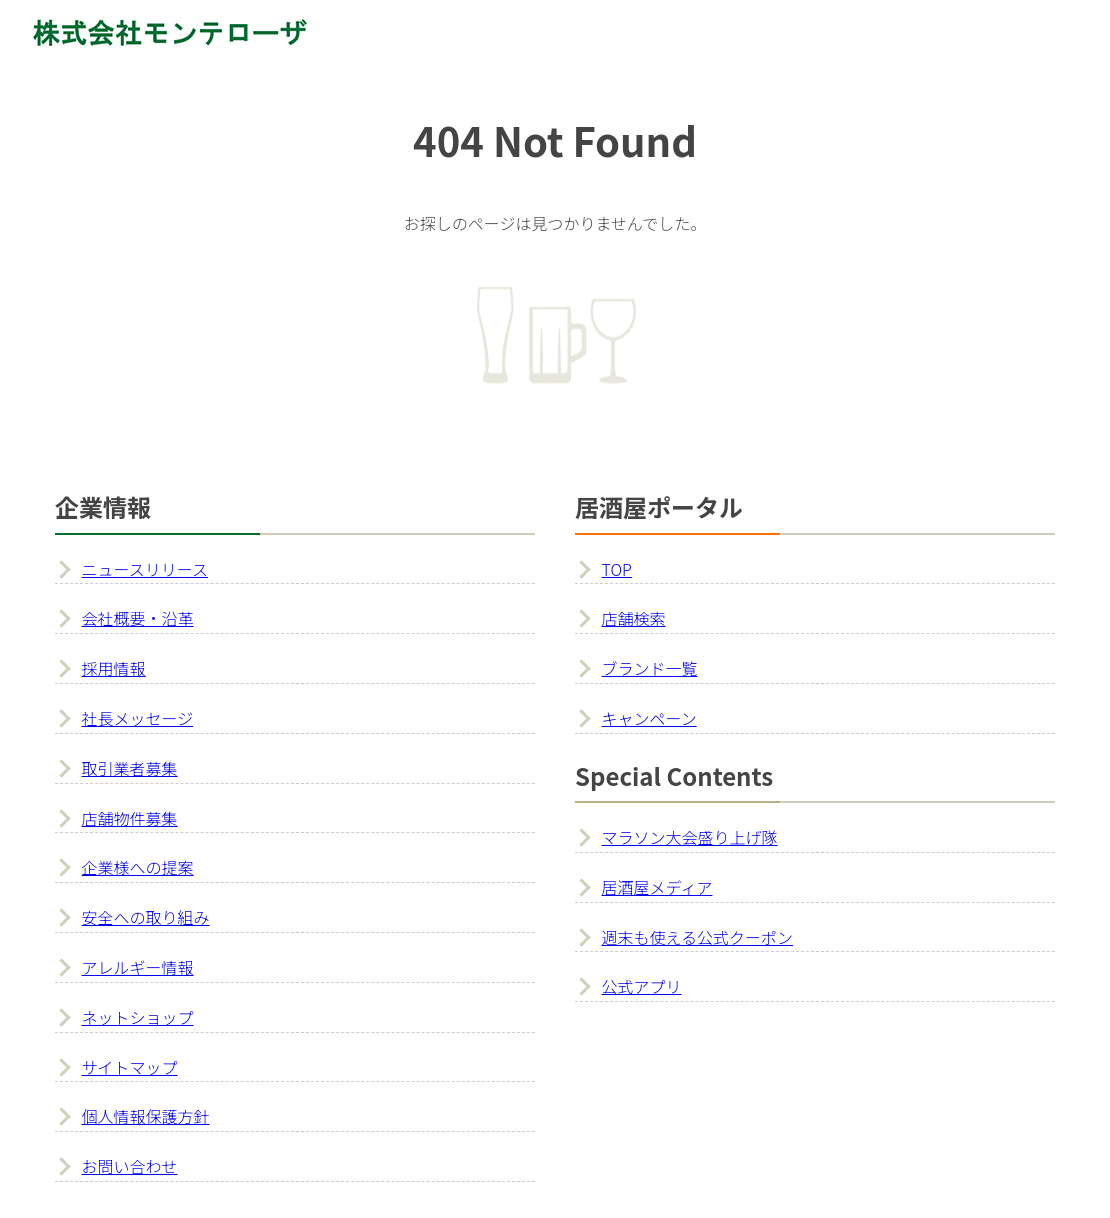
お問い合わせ (130, 1166)
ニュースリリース (145, 569)
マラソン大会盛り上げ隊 (690, 837)
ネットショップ (138, 1017)
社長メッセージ (138, 718)
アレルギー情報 (138, 967)
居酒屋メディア (657, 887)
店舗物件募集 (130, 818)
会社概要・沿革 (138, 618)
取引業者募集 (130, 768)
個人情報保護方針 (146, 1116)
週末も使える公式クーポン (698, 937)
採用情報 (114, 668)
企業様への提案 (138, 867)
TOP (617, 569)
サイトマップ (130, 1067)
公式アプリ (642, 986)
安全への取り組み (146, 917)
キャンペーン (649, 718)
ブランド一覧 (650, 668)
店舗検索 (634, 618)
